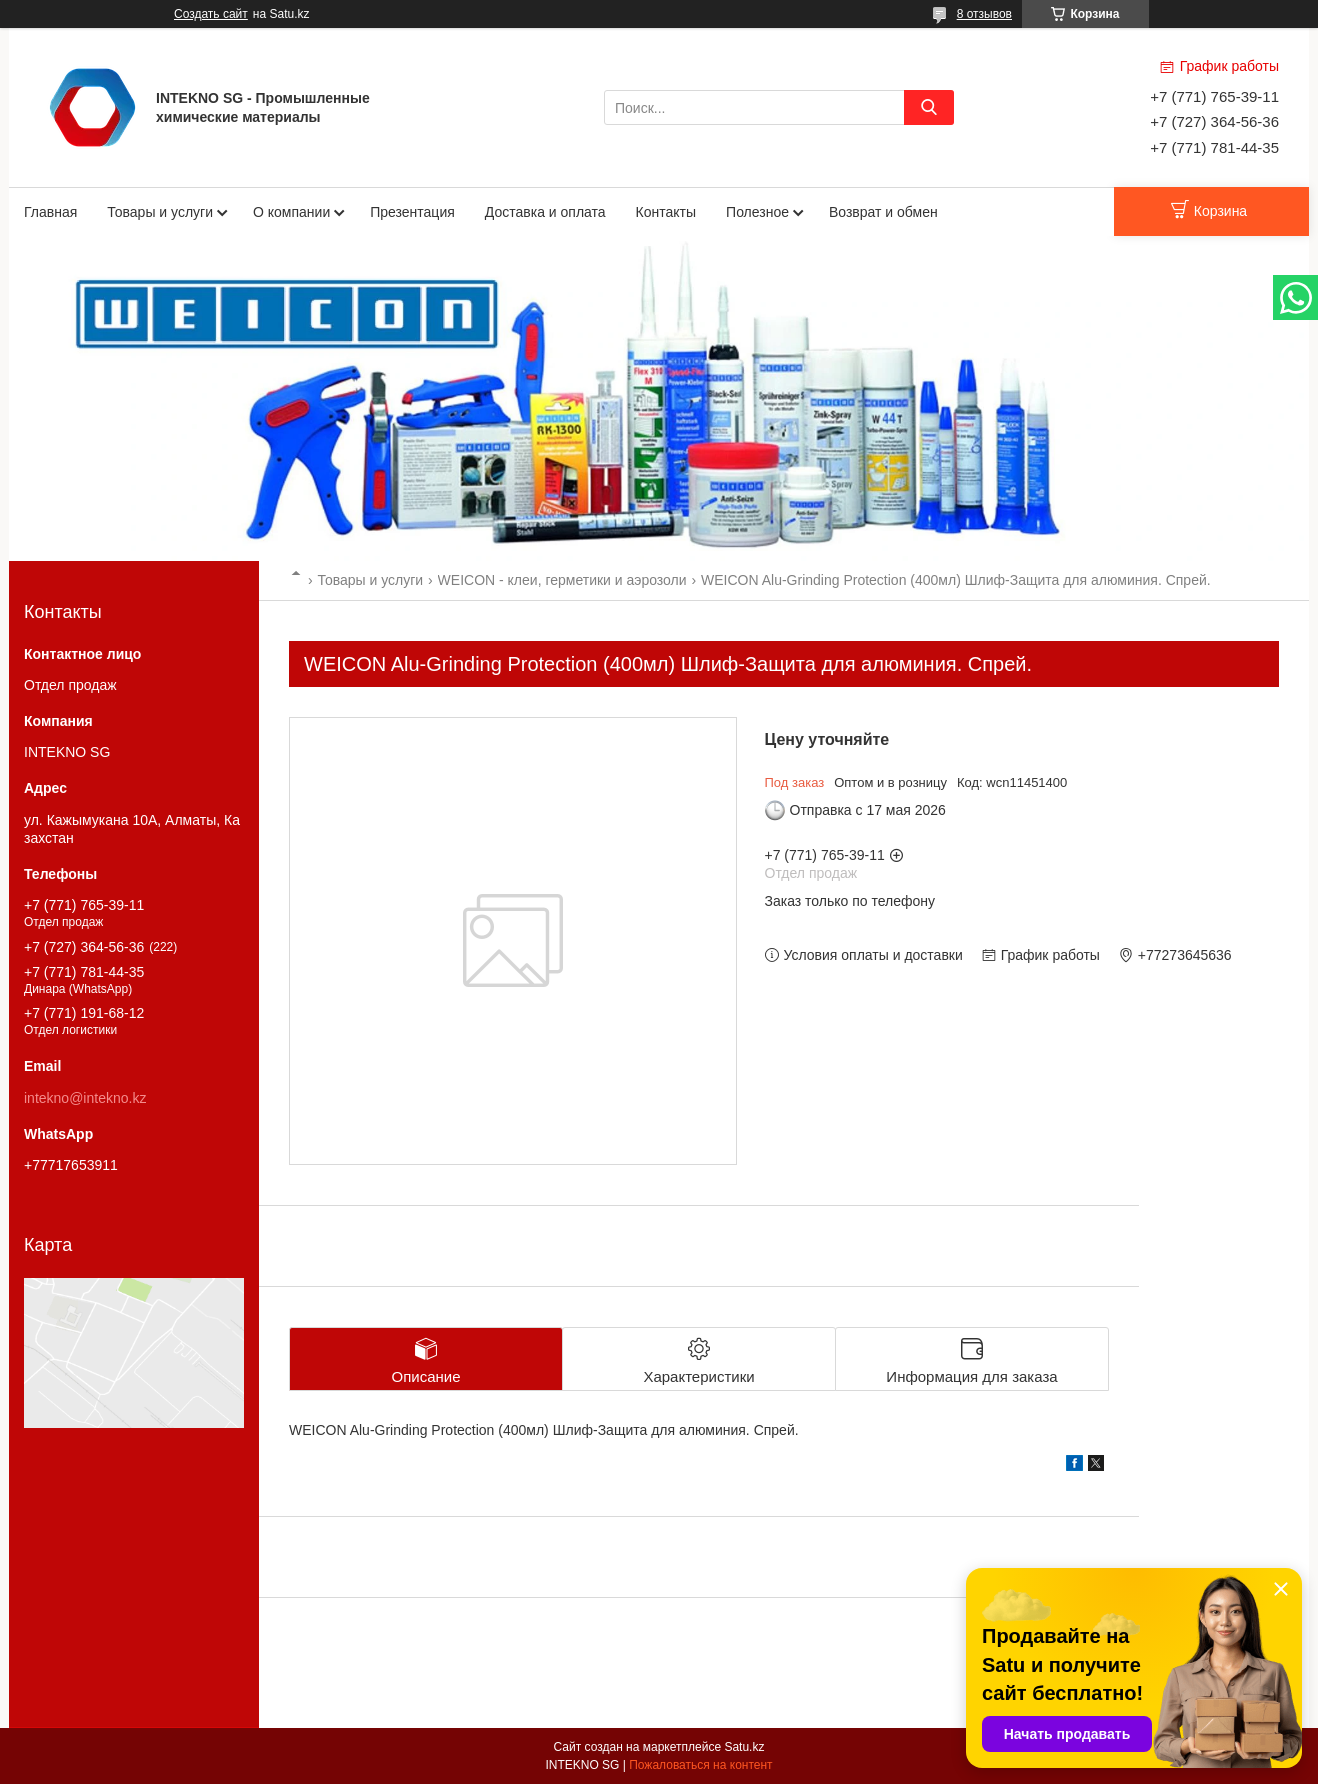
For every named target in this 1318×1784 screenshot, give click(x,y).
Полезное (757, 212)
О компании (291, 212)
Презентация (412, 212)
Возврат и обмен (883, 212)
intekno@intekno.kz (85, 1098)
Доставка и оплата (545, 212)
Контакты (666, 212)
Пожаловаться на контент (700, 1765)
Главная (50, 212)
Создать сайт (211, 14)
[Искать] (929, 107)
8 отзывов (984, 14)
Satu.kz (744, 1747)
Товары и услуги (160, 212)
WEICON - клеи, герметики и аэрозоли (562, 580)
